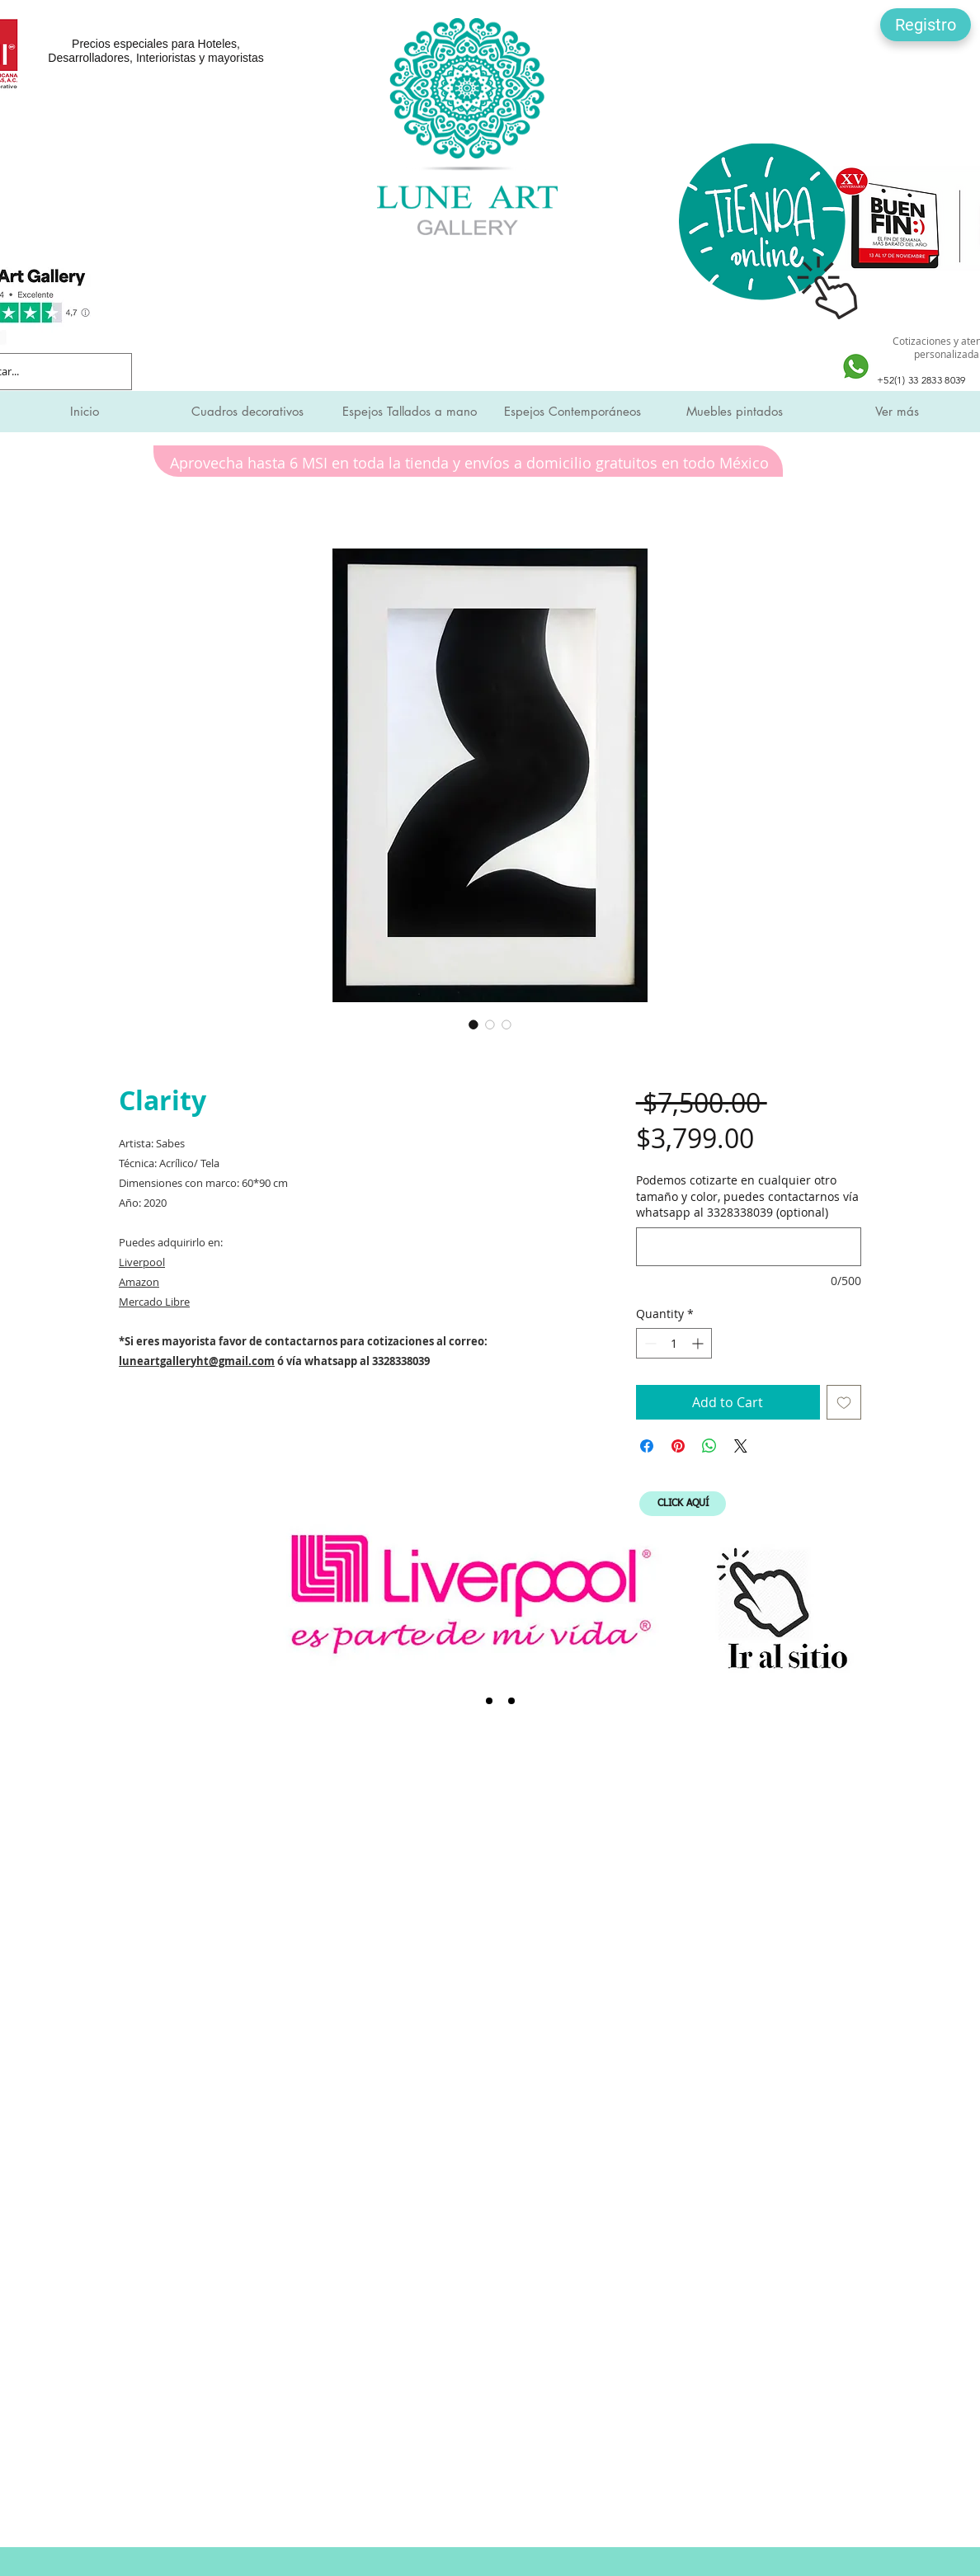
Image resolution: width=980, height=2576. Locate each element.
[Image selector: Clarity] (473, 1024)
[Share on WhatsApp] (709, 1446)
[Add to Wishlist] (844, 1402)
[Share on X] (741, 1446)
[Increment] (699, 1343)
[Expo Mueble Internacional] (511, 1701)
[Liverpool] (467, 1701)
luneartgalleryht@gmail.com (197, 1361)
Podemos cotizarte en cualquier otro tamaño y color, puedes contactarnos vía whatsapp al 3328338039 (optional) (747, 1196)
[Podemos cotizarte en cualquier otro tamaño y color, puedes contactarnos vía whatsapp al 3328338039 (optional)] (748, 1247)
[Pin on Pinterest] (678, 1446)
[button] (925, 24)
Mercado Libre (154, 1301)
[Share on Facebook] (647, 1446)
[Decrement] (648, 1343)
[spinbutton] (674, 1343)
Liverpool (142, 1262)
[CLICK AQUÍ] (682, 1503)
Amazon (139, 1281)
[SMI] (489, 1701)
